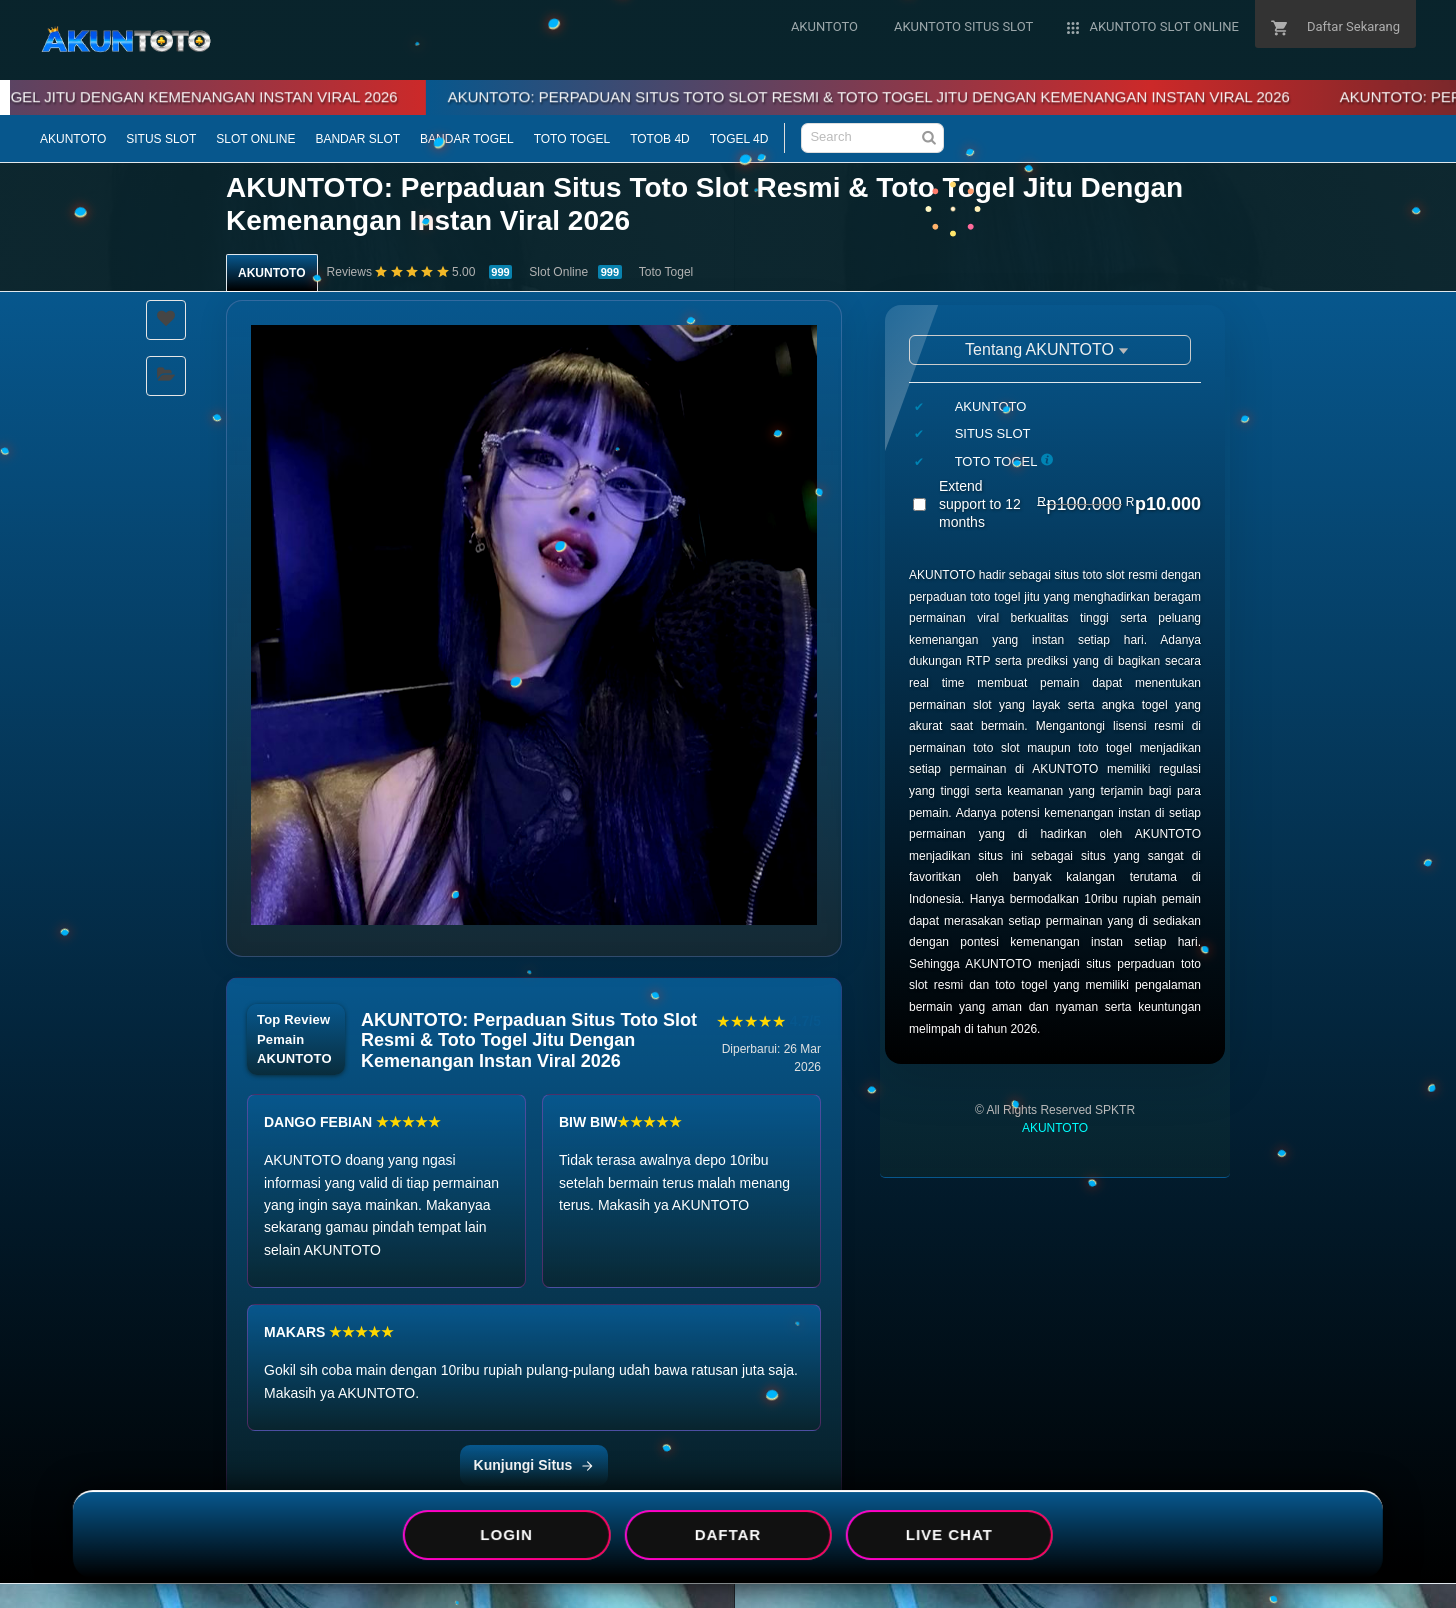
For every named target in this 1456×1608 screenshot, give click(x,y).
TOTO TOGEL (572, 139)
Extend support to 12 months (1070, 504)
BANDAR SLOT (357, 139)
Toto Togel (666, 272)
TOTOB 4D (660, 139)
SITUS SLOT (161, 139)
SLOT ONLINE (255, 139)
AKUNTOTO (73, 139)
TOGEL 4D (739, 139)
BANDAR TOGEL (467, 139)
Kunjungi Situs (534, 1465)
